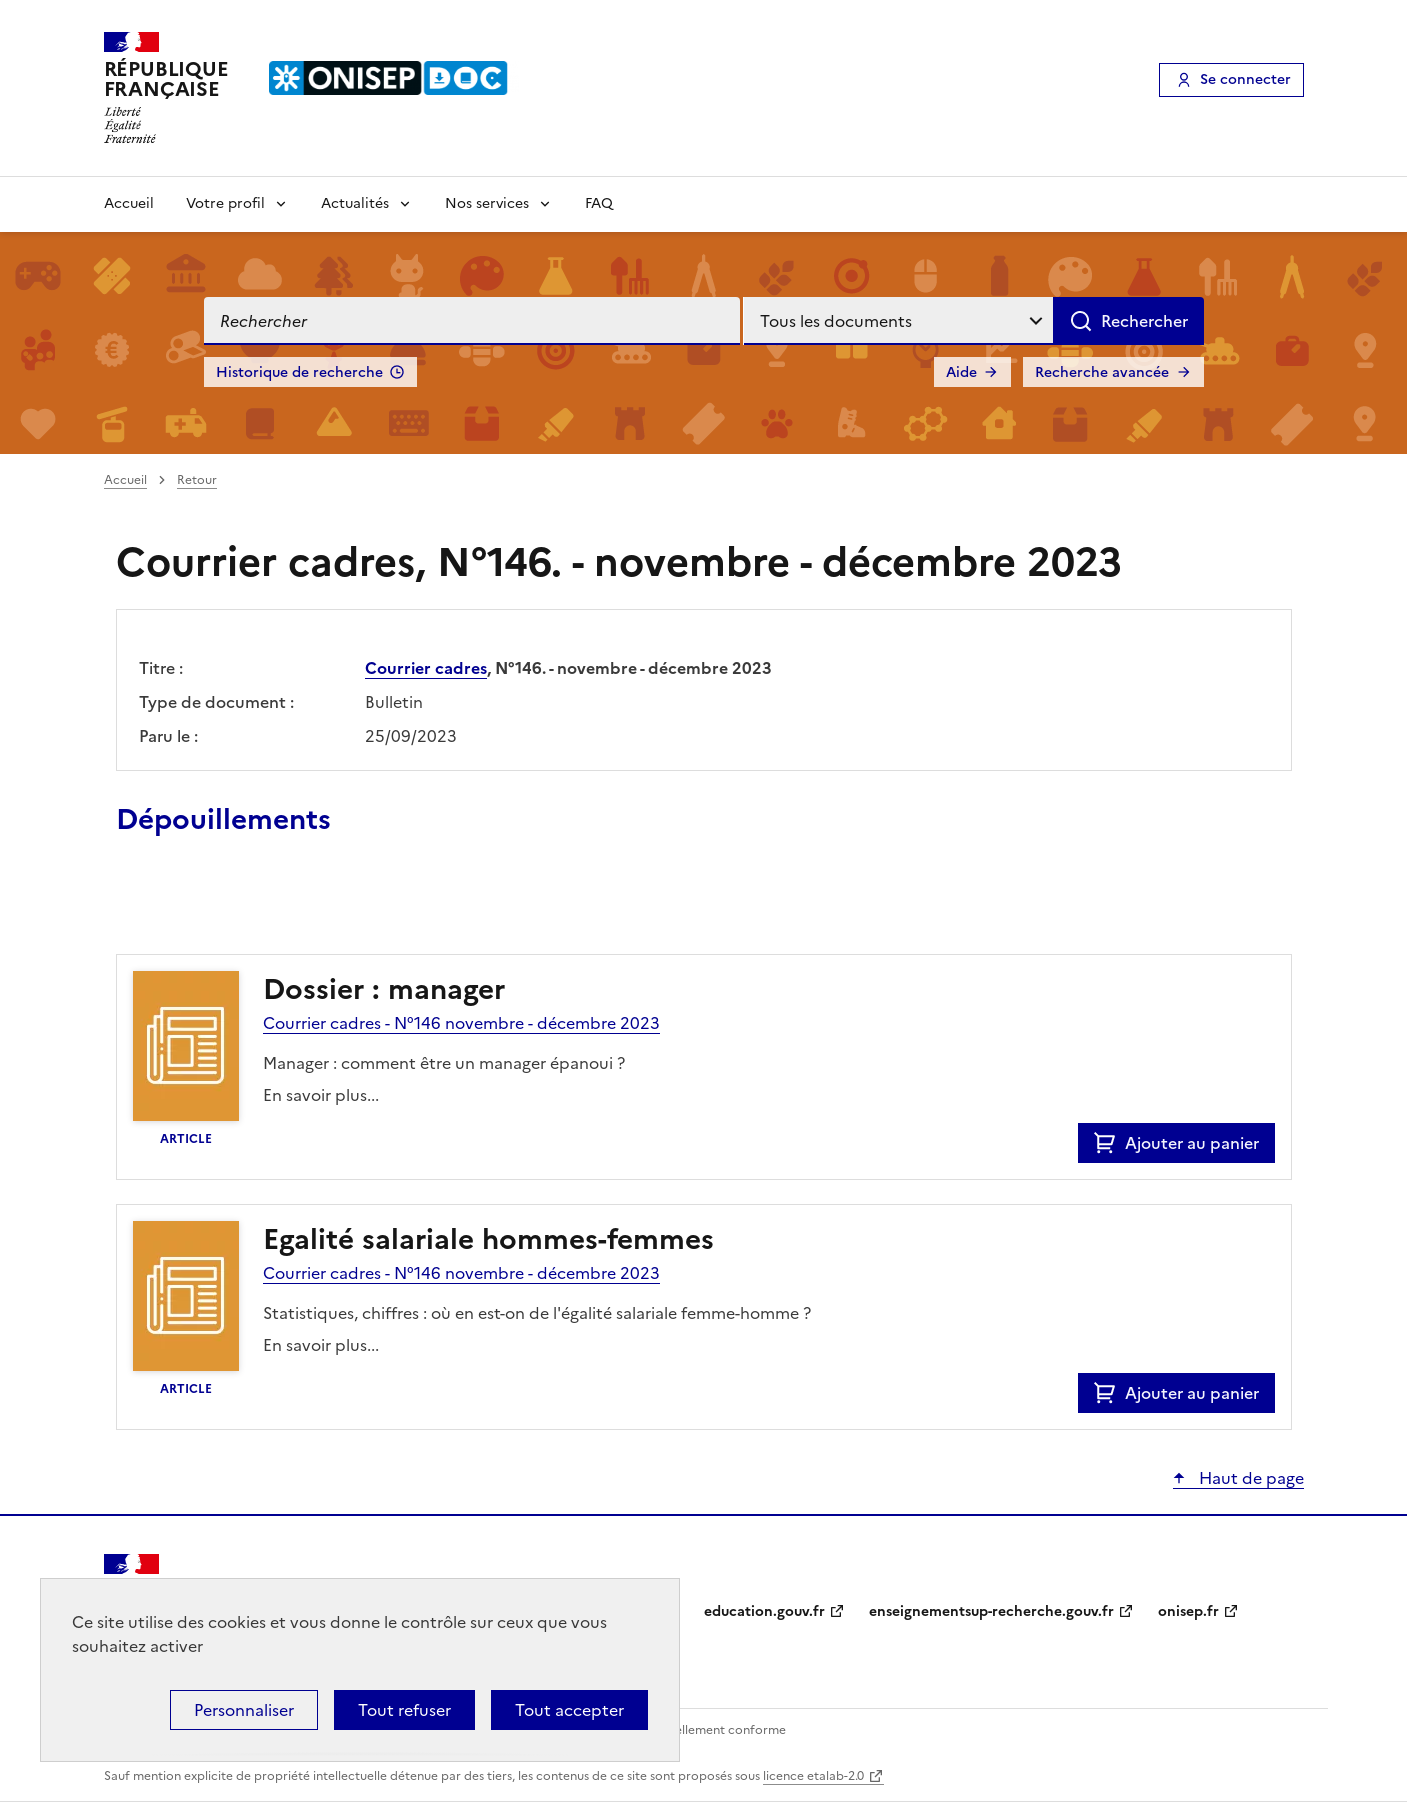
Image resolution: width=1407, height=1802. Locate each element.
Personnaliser (244, 1710)
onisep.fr (1188, 1611)
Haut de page (1249, 1478)
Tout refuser (404, 1710)
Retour (197, 480)
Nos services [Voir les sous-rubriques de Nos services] (487, 203)
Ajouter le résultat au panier (247, 908)
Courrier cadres (426, 668)
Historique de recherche (299, 372)
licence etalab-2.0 (813, 1776)
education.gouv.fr (764, 1611)
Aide (961, 372)
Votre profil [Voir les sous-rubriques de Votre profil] (225, 203)
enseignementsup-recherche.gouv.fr (991, 1611)
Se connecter (1245, 79)
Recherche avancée (1102, 372)
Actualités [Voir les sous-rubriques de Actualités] (355, 203)
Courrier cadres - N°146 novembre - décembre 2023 (461, 1023)
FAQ (599, 203)
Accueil (129, 203)
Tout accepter (569, 1710)
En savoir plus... (321, 1095)
